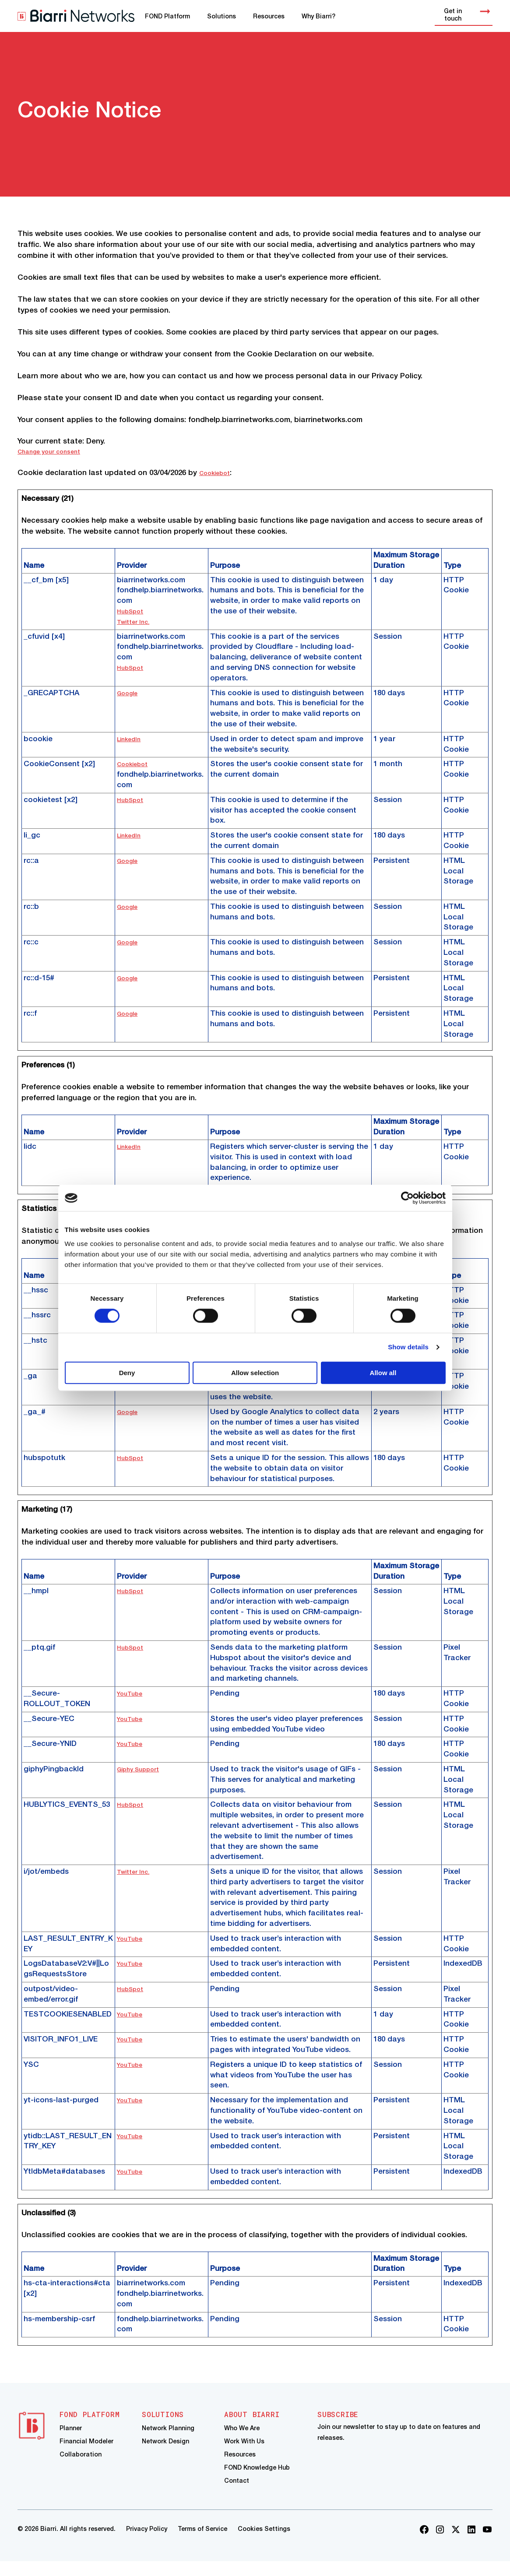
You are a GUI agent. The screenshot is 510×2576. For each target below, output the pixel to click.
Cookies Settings (264, 2544)
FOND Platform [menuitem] (167, 17)
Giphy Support (143, 1769)
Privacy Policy (146, 2544)
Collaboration (81, 2465)
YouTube (132, 1693)
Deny (127, 1373)
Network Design (165, 2449)
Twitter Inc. (136, 622)
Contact (236, 2497)
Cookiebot (218, 473)
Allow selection (255, 1373)
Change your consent (56, 451)
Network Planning (168, 2433)
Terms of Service (202, 2544)
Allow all (383, 1373)
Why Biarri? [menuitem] (318, 17)
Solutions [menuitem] (221, 17)
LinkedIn (132, 739)
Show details (408, 1347)
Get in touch (468, 15)
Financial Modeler (86, 2449)
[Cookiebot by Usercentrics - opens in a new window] (407, 1197)
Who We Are (242, 2433)
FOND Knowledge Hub (257, 2482)
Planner (71, 2433)
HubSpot (133, 611)
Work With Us (244, 2449)
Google (130, 693)
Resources (240, 2465)
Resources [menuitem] (269, 17)
